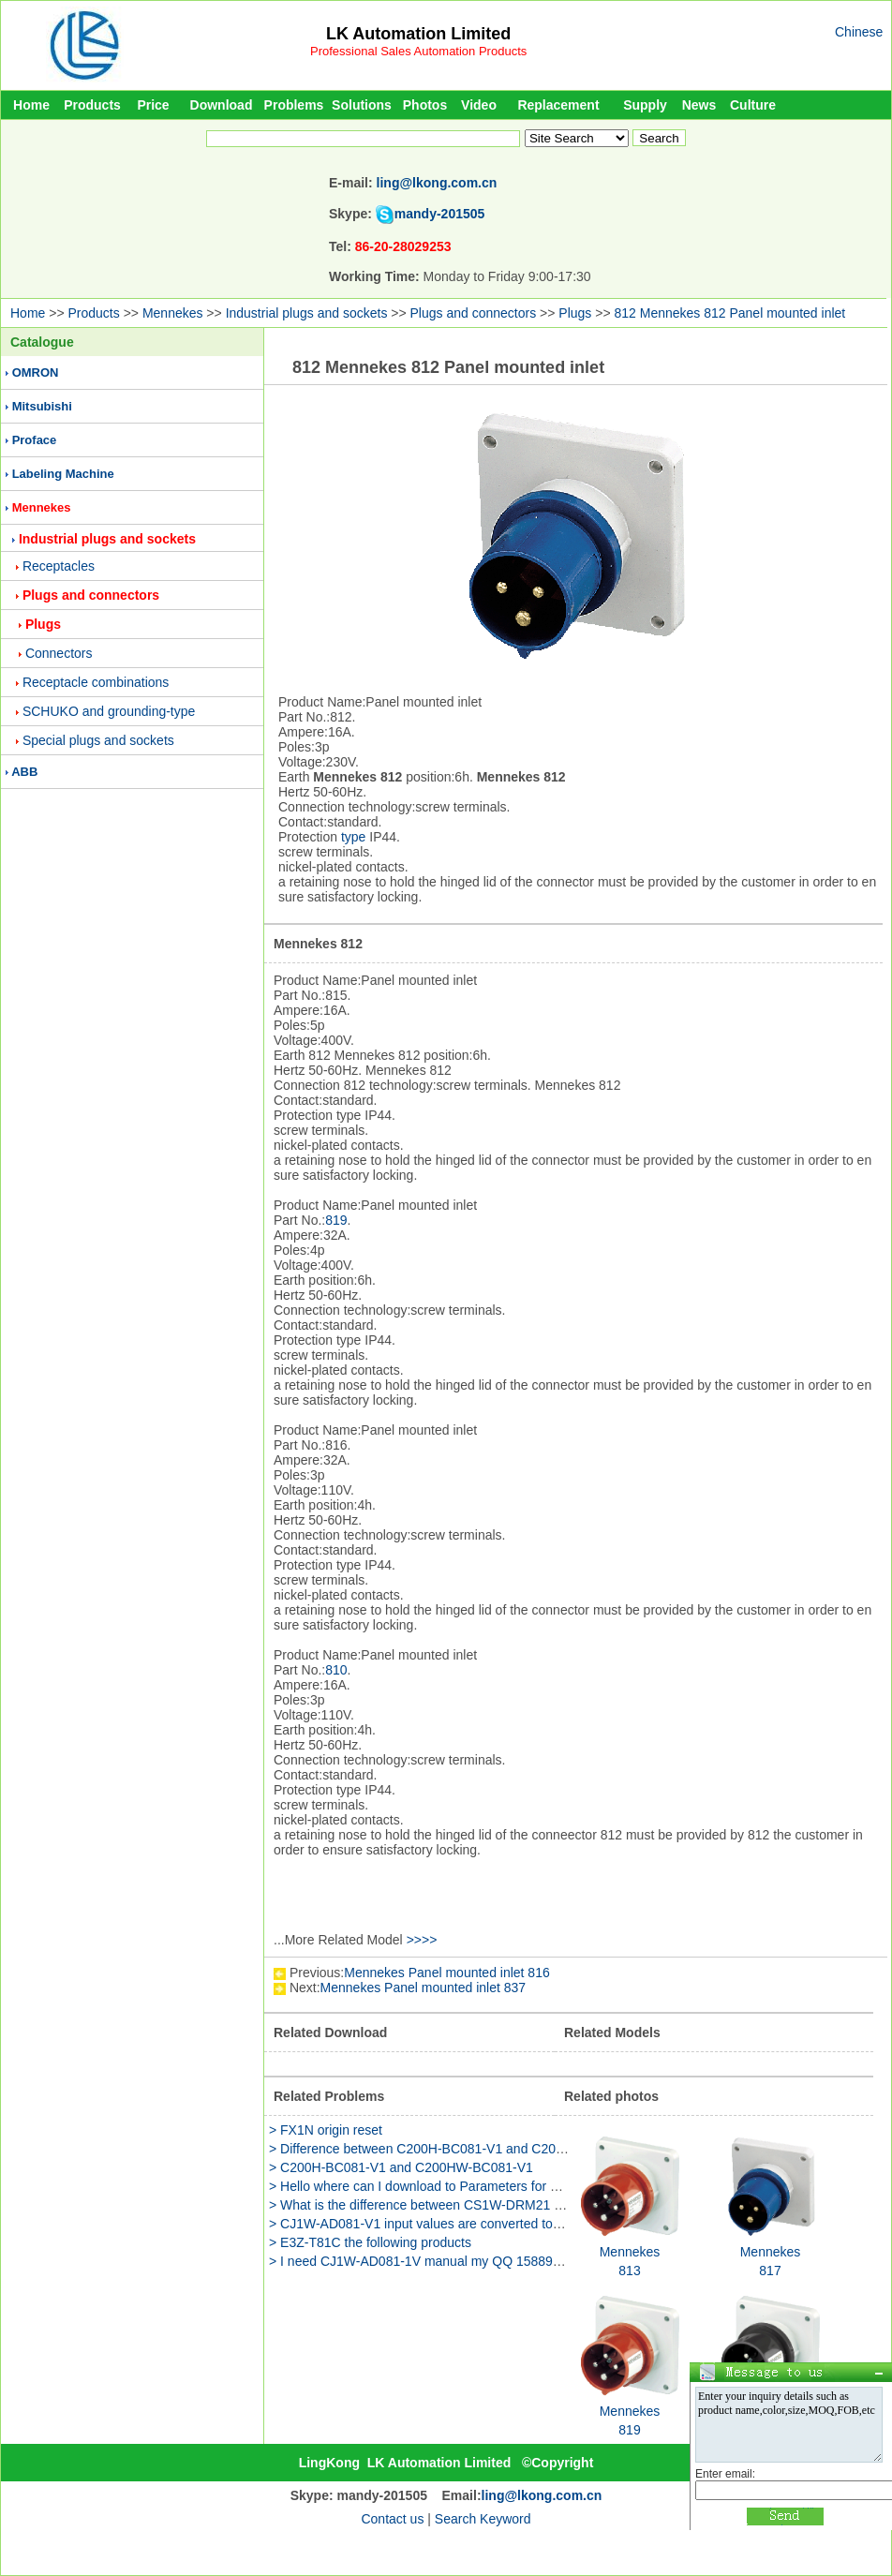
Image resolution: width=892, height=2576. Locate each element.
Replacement (558, 104)
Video (479, 104)
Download (221, 104)
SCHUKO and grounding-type (108, 711)
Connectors (59, 653)
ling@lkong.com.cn (437, 182)
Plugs (574, 312)
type (353, 836)
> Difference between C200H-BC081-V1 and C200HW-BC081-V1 (459, 2148)
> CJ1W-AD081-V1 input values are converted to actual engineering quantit (487, 2223)
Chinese (859, 31)
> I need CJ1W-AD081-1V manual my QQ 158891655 (425, 2261)
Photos (425, 104)
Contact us (392, 2518)
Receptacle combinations (95, 682)
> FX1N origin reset (325, 2129)
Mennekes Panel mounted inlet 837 (423, 1987)
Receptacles (58, 565)
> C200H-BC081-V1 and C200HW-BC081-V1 (401, 2167)
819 (336, 1220)
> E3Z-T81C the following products (370, 2242)
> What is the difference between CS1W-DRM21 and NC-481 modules (473, 2204)
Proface (34, 440)
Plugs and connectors (473, 312)
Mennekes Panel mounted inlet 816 (446, 1972)
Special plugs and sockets (98, 740)
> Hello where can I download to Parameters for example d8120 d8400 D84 (488, 2186)
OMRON (35, 372)
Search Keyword (483, 2518)
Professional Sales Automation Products (418, 51)
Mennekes (172, 312)
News (699, 104)
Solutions (362, 104)
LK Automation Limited (418, 33)
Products (92, 104)
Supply (645, 104)
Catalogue (42, 342)
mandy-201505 (439, 213)
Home (31, 104)
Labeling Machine (63, 474)
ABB (24, 772)
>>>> (422, 1939)
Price (153, 104)
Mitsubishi (42, 406)
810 (336, 1669)
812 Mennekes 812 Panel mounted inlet (729, 312)
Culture (753, 104)
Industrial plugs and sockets (307, 312)
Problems (294, 104)
